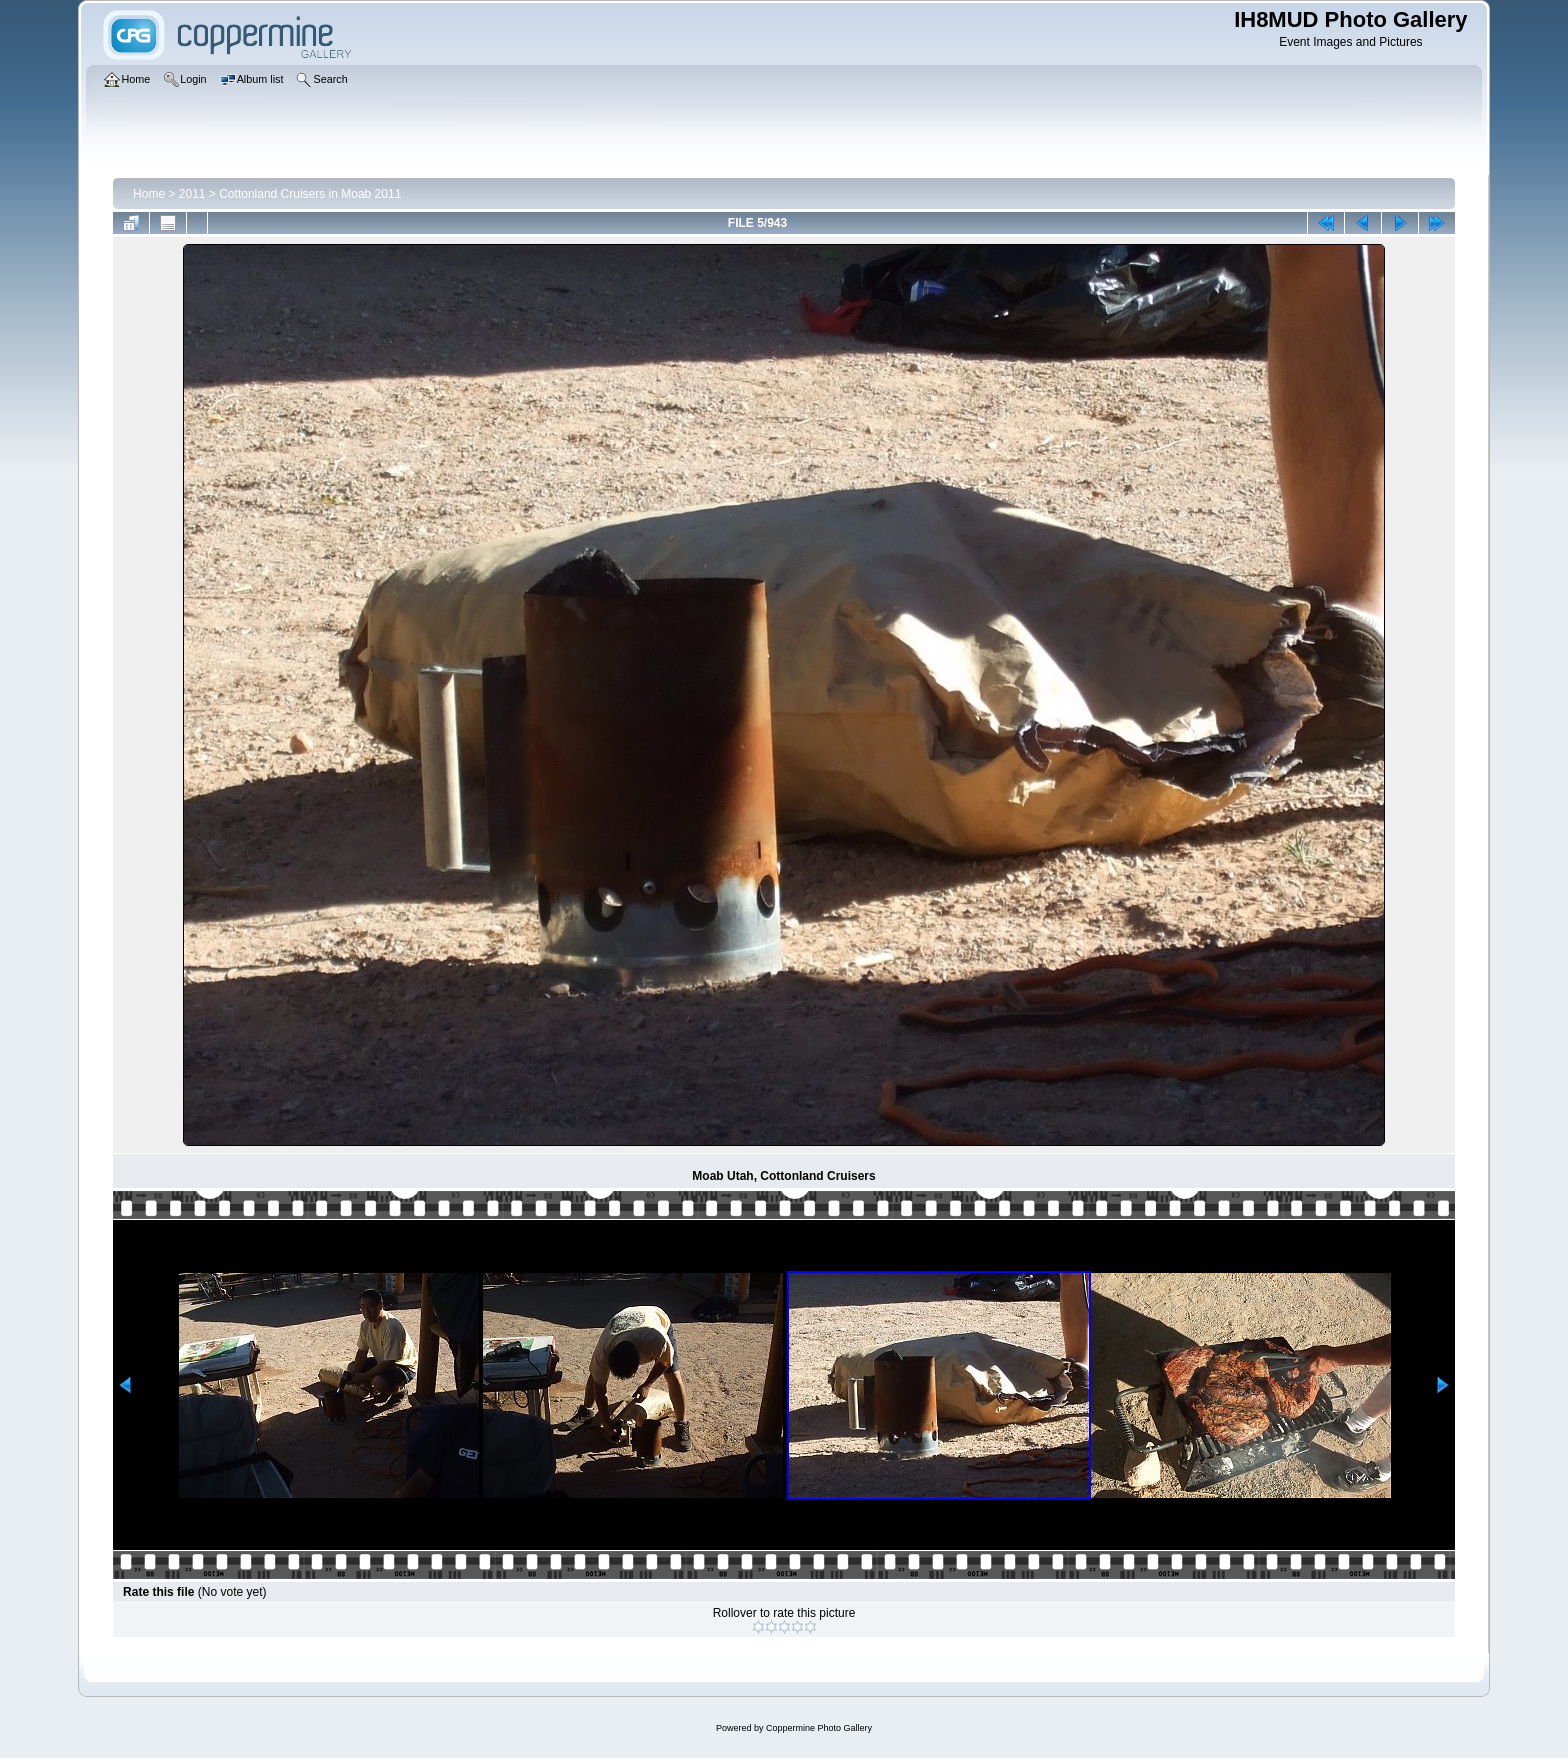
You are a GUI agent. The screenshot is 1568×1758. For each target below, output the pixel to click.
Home (149, 194)
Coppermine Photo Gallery (819, 1728)
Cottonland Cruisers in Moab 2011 (310, 194)
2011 (192, 194)
